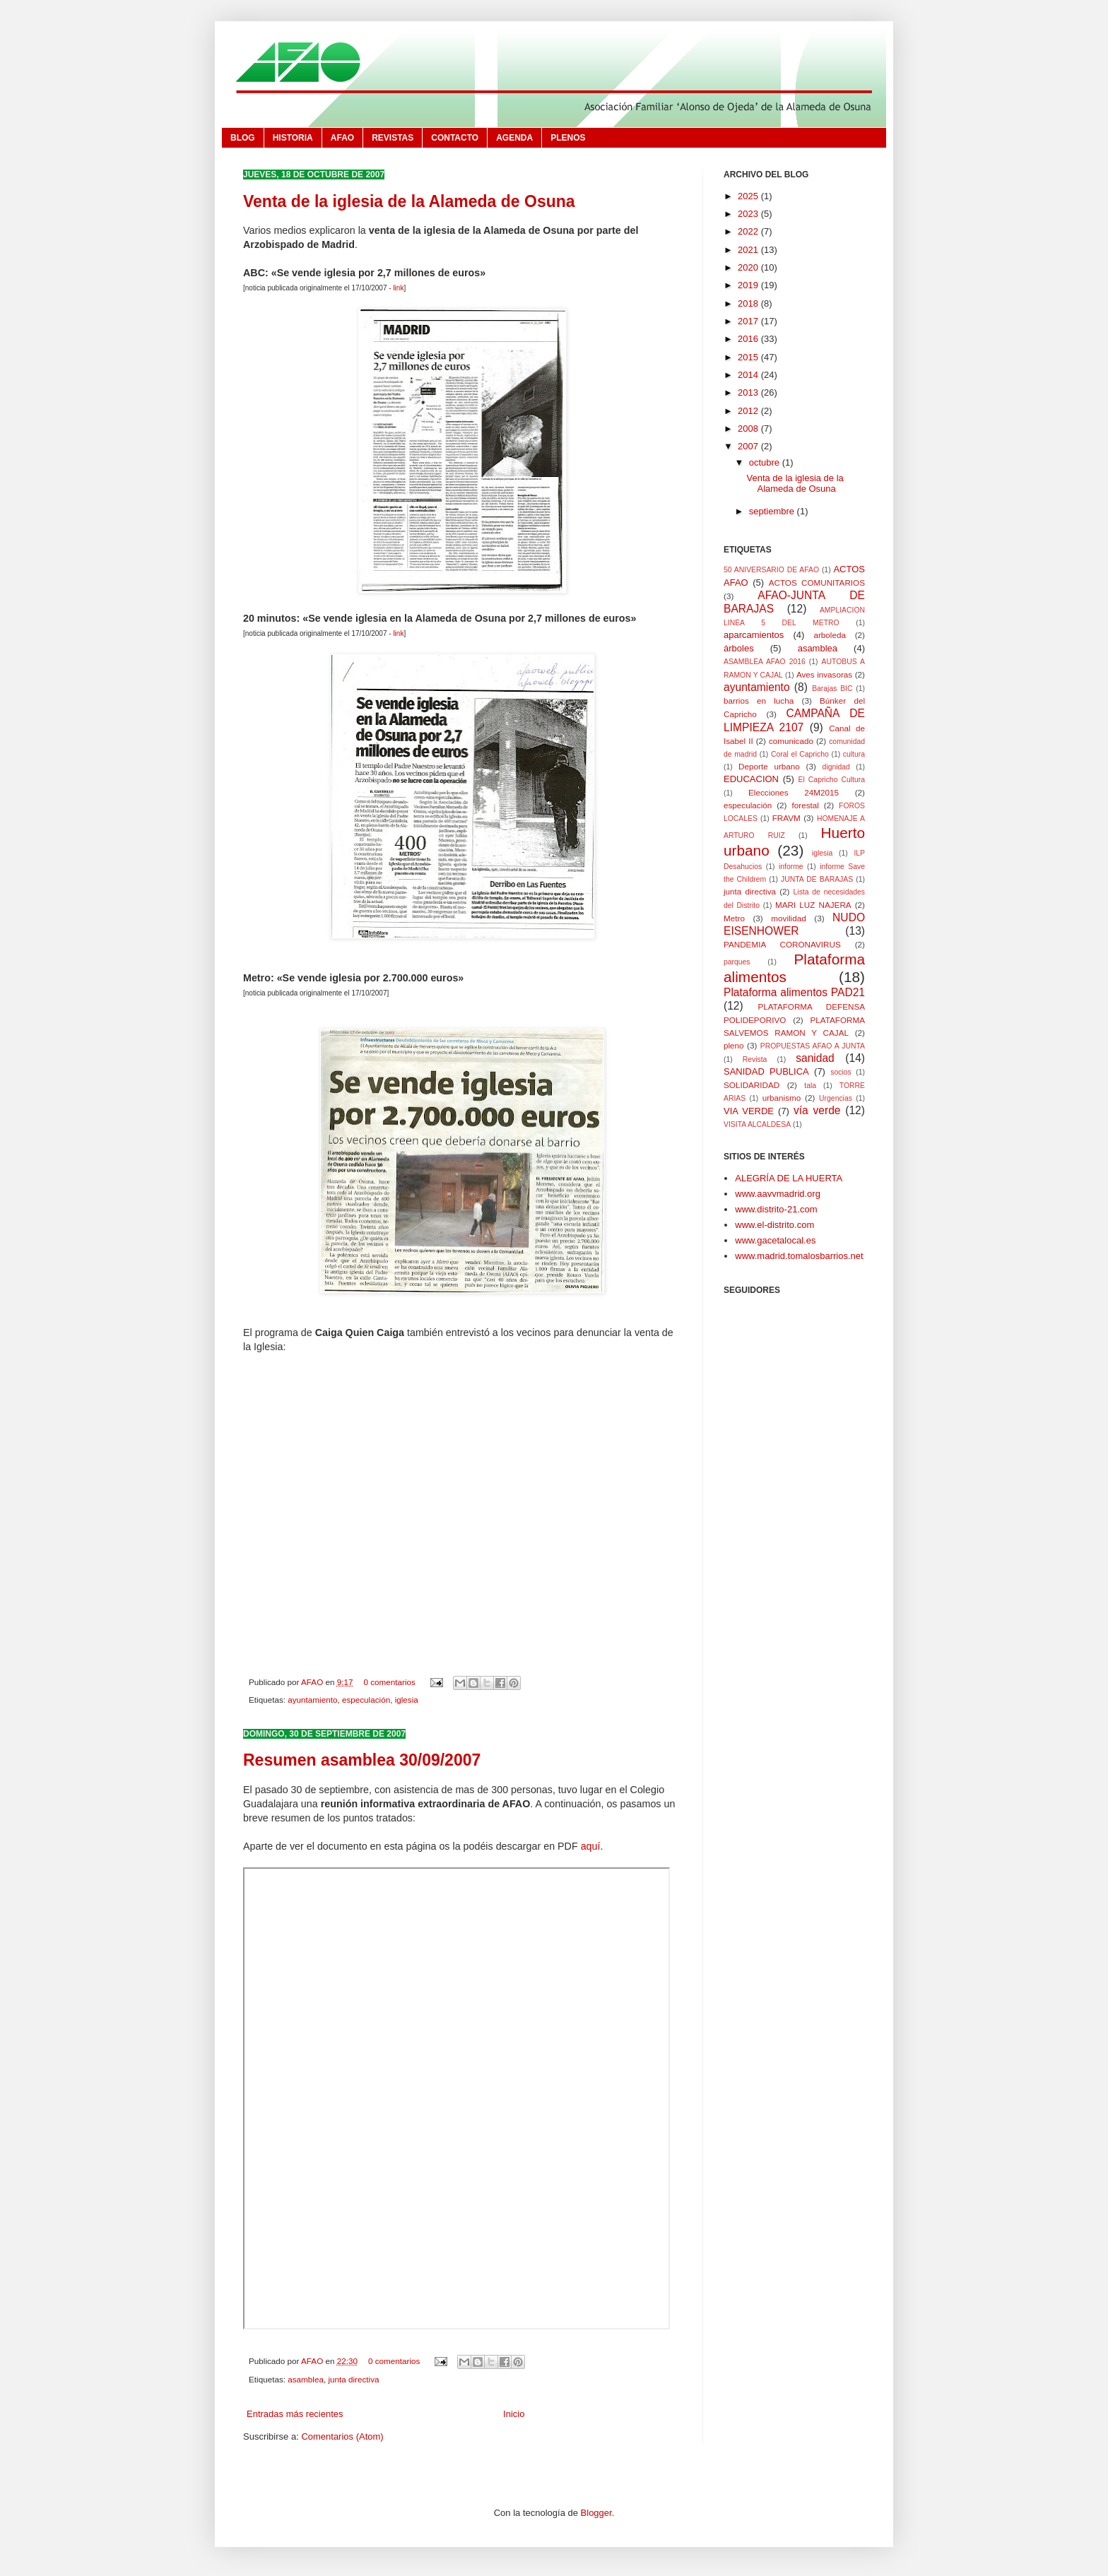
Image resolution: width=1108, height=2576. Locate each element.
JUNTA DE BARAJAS (817, 879)
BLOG (242, 138)
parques (737, 962)
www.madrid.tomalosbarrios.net (799, 1256)
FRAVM (786, 817)
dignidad (836, 767)
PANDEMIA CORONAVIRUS (782, 944)
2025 (749, 196)
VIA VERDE (749, 1111)
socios (840, 1072)
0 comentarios (389, 1681)
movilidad (788, 918)
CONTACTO (454, 138)
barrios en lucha (759, 700)
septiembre (773, 511)
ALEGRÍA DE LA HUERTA (788, 1178)
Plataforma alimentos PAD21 (794, 992)
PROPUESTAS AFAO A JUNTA (812, 1046)
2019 (749, 285)
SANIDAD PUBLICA (766, 1071)
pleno (734, 1045)
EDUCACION (751, 779)
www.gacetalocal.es (775, 1240)
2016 (749, 338)
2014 (749, 375)
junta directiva (353, 2379)
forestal (805, 805)
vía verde (817, 1110)
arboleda (829, 634)
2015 (749, 357)
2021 (749, 249)
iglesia (406, 1699)
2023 (749, 213)
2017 (749, 321)
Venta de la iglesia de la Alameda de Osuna (409, 201)
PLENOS (567, 138)
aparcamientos (754, 635)
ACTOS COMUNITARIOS (817, 582)
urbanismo (781, 1097)
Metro (734, 918)
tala (810, 1085)
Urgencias (835, 1098)
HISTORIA (293, 138)
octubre (765, 462)
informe (791, 866)
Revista (755, 1059)
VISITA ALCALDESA (757, 1124)
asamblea (306, 2379)
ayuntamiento (312, 1699)
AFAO (342, 138)
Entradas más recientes (295, 2414)
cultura (854, 754)
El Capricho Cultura (831, 780)
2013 (749, 392)
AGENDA (514, 138)
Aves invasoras (824, 674)
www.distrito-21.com (776, 1209)
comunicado (791, 740)
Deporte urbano (769, 766)
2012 (749, 411)
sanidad (815, 1058)
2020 (749, 267)
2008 (749, 428)
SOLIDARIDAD (751, 1084)
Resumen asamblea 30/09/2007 (362, 1760)
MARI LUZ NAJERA (813, 904)
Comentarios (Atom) (342, 2436)
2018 (749, 303)
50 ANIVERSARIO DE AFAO (771, 570)
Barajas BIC (832, 688)
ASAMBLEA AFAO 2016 (765, 662)
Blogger (596, 2512)
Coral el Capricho (800, 754)
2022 (749, 231)
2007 (749, 446)
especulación (366, 1699)
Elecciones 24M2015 (793, 792)
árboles (739, 648)
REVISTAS (392, 138)
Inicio (513, 2414)
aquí (591, 1846)
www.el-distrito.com (774, 1224)
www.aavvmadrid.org (777, 1193)
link (398, 288)
